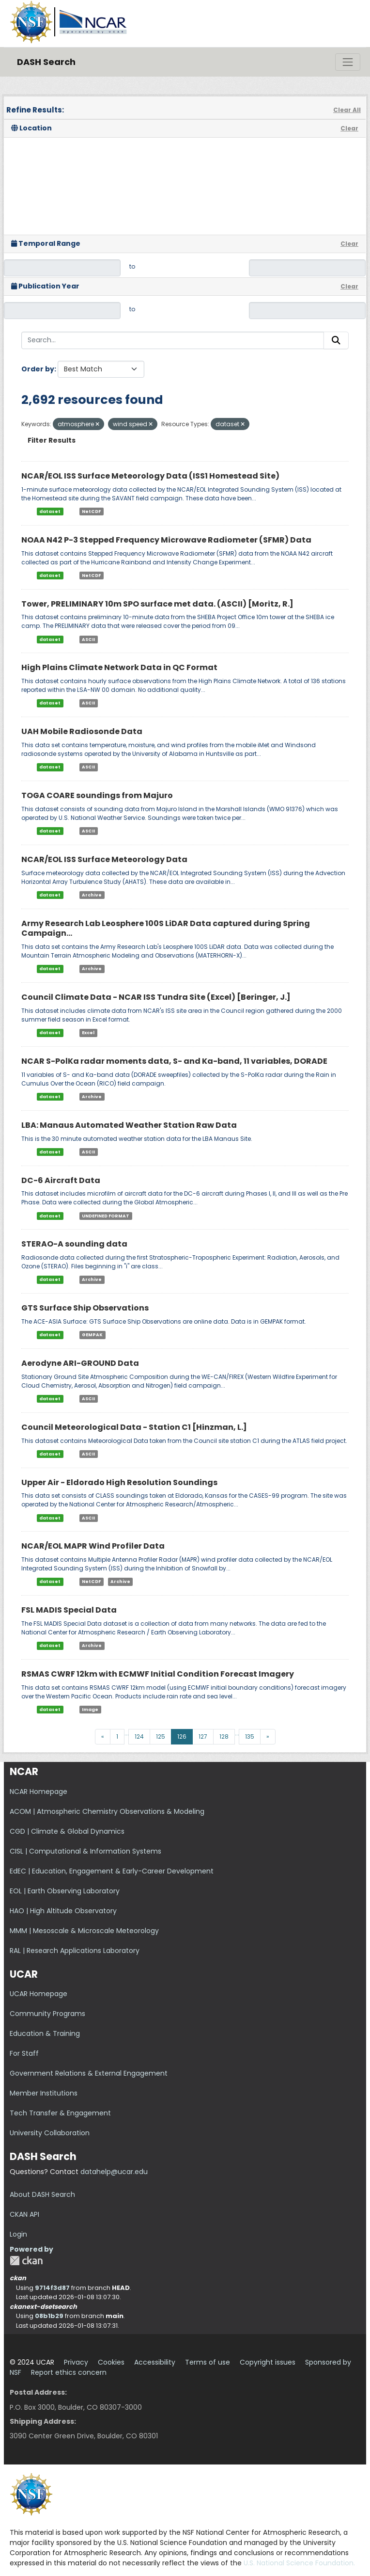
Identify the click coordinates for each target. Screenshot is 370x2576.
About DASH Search (42, 2194)
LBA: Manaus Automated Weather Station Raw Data (129, 1125)
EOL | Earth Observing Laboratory (65, 1891)
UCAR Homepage (38, 1994)
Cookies (111, 2362)
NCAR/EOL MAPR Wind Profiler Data (93, 1546)
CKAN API (24, 2214)
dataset (50, 511)
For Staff (24, 2053)
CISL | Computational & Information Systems (85, 1851)
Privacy (76, 2362)
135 (249, 1736)
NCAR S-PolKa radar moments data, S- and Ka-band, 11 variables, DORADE (174, 1061)
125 (160, 1736)
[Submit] (336, 340)
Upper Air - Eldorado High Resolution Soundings (119, 1482)
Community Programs (47, 2013)
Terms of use (207, 2362)
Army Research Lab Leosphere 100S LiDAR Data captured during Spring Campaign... (165, 928)
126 (181, 1736)
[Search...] (172, 340)
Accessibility (154, 2362)
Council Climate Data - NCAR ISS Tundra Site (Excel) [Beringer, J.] (156, 997)
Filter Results (52, 440)
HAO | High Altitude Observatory (63, 1911)
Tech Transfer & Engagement (60, 2113)
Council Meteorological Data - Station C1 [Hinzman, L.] (134, 1427)
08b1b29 (49, 2315)
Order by (37, 369)
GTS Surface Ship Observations (85, 1307)
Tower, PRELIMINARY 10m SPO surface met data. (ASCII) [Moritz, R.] (157, 603)
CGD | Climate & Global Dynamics (67, 1831)
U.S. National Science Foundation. (299, 2563)
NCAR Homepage (38, 1791)
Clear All (347, 110)
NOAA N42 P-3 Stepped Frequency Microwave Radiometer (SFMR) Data (166, 539)
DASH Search (46, 62)
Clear (349, 128)
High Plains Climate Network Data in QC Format (119, 667)
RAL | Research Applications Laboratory (74, 1950)
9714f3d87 (52, 2287)
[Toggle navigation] (347, 62)
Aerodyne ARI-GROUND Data (80, 1363)
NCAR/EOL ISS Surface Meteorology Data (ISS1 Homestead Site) (150, 475)
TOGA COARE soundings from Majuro (97, 795)
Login (18, 2234)
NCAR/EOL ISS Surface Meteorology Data (104, 859)
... (126, 1733)
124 (139, 1736)
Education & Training (45, 2033)
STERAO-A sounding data (74, 1243)
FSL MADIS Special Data (69, 1610)
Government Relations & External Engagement (89, 2073)
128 (224, 1736)
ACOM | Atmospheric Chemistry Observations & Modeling (107, 1811)
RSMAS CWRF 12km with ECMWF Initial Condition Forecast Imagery (157, 1674)
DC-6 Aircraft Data (60, 1180)
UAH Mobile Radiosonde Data (81, 731)
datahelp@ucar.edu (114, 2171)
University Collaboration (50, 2133)
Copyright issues (267, 2362)
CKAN (26, 2261)
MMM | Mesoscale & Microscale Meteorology (84, 1931)
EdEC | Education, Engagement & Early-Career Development (112, 1871)
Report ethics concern (69, 2372)
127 (203, 1736)
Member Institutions (43, 2093)
